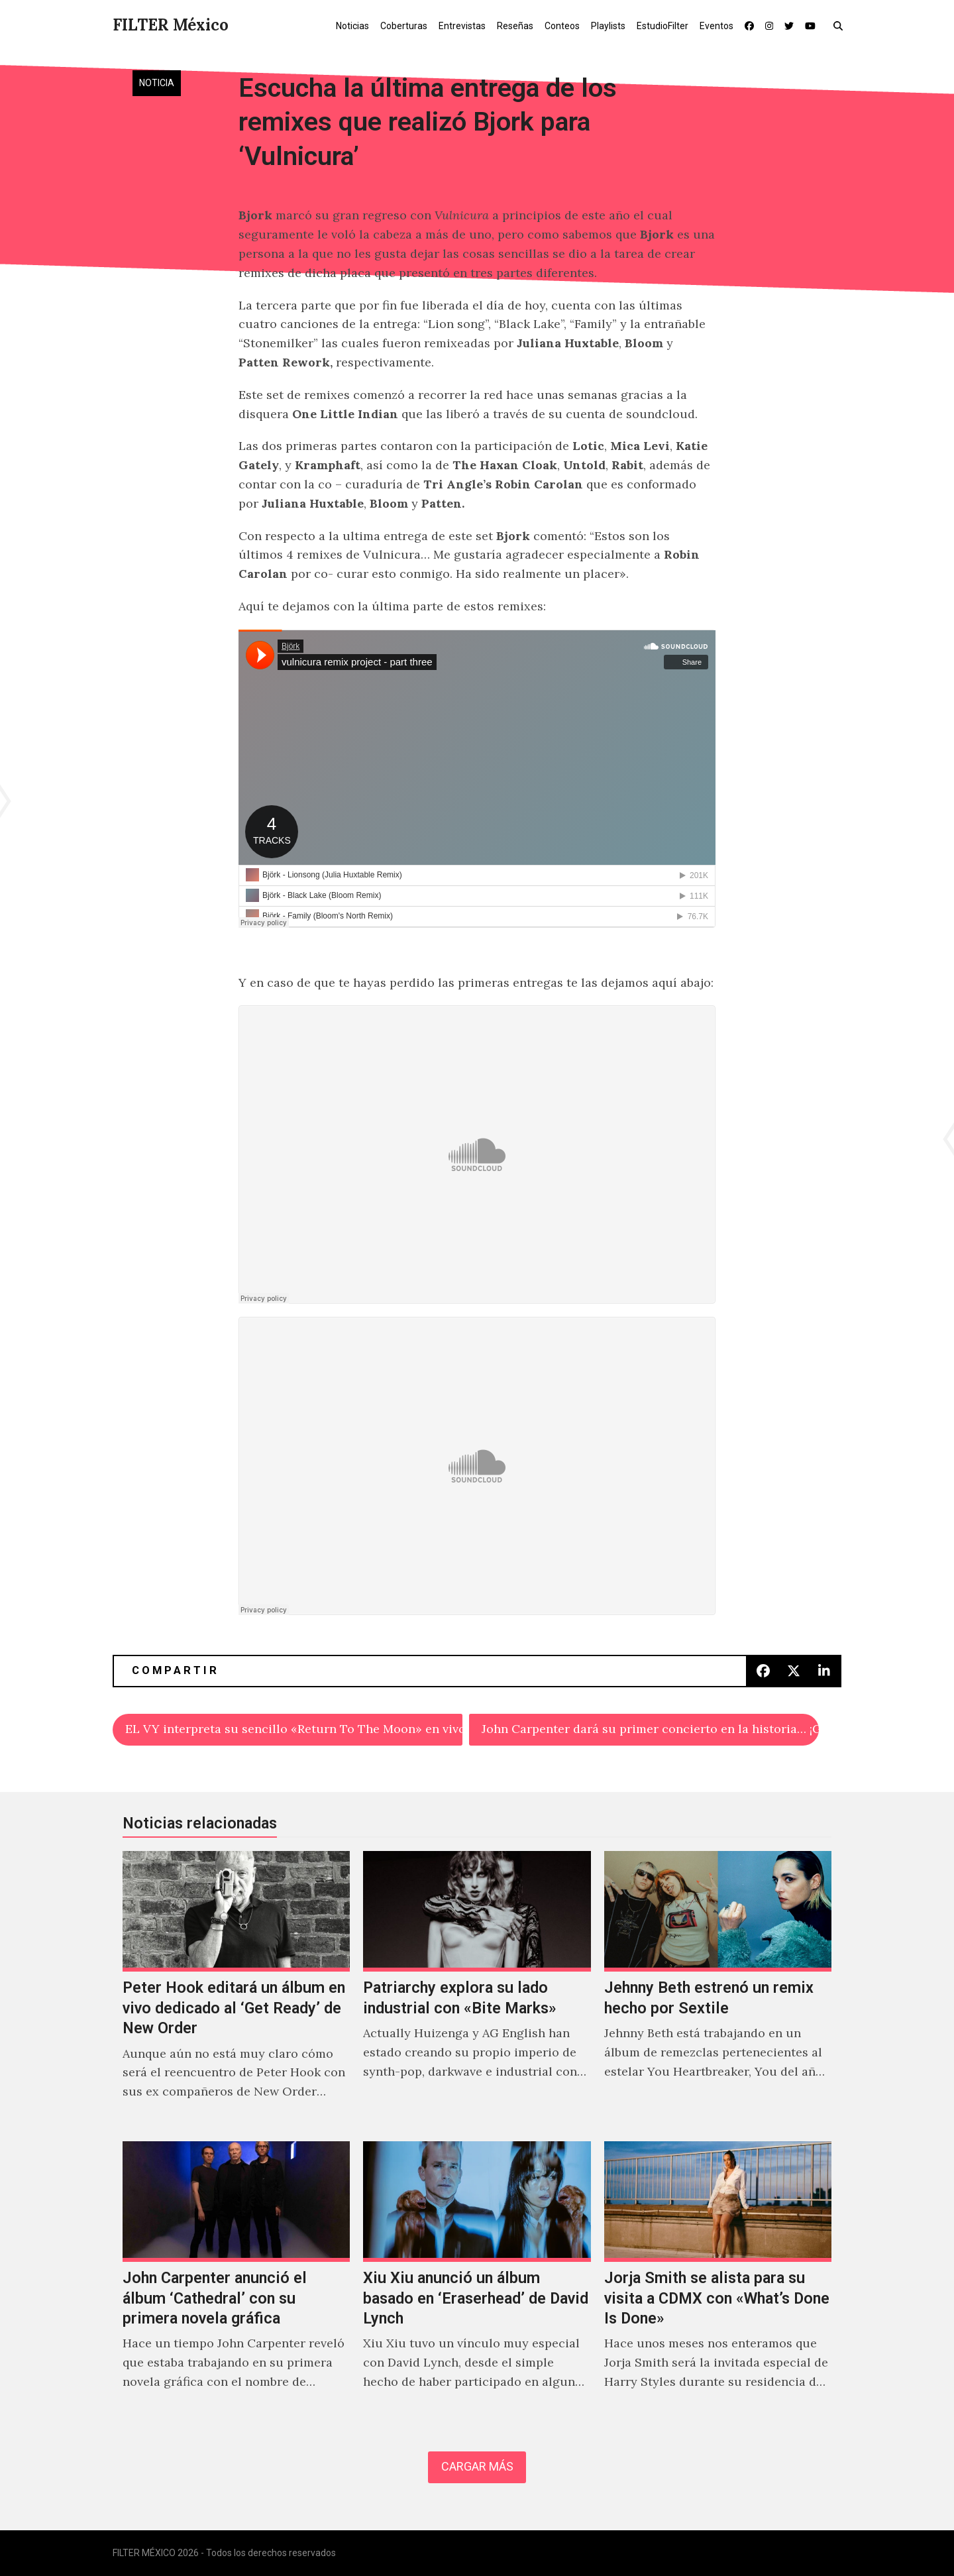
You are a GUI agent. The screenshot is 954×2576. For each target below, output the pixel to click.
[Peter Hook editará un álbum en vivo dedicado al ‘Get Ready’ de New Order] (236, 1989)
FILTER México (171, 25)
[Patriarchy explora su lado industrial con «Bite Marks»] (476, 1989)
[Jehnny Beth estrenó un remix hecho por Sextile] (717, 1989)
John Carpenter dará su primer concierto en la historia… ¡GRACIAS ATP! (650, 1728)
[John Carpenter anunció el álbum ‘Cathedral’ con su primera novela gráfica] (236, 2279)
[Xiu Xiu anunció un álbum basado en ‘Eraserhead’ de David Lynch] (476, 2279)
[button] (841, 25)
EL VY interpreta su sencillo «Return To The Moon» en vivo (293, 1728)
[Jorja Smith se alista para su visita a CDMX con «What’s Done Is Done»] (717, 2279)
